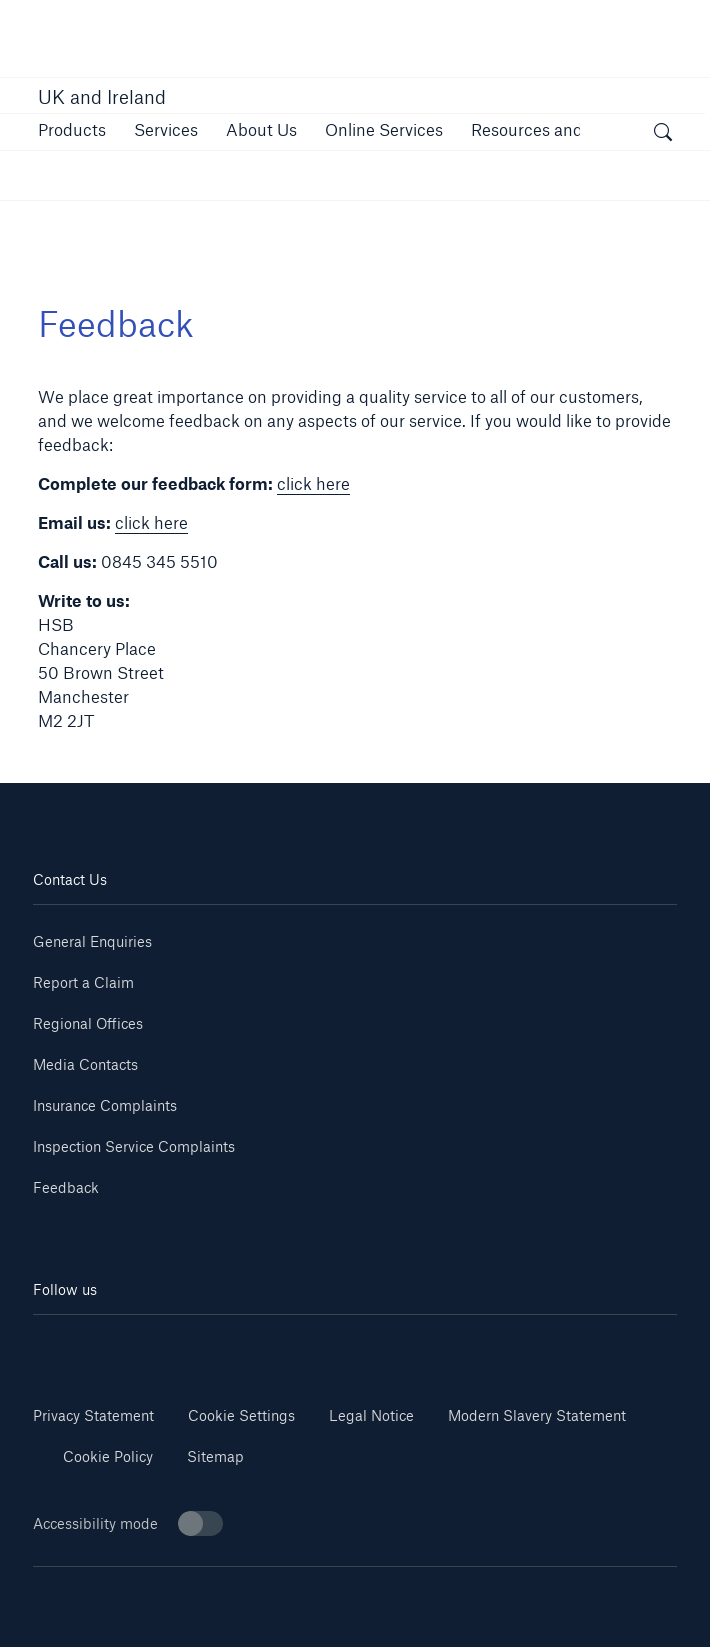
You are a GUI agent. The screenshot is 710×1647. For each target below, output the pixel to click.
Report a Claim (83, 982)
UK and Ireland (102, 97)
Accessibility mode (128, 1523)
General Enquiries (92, 941)
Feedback (66, 1187)
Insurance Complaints (105, 1105)
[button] (72, 129)
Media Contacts (85, 1064)
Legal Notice (371, 1415)
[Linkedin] (86, 1344)
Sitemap (215, 1456)
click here (313, 483)
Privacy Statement (93, 1415)
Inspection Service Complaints (134, 1146)
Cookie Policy (108, 1456)
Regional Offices (88, 1023)
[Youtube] (193, 1344)
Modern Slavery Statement (537, 1415)
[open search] (663, 135)
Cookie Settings (241, 1415)
